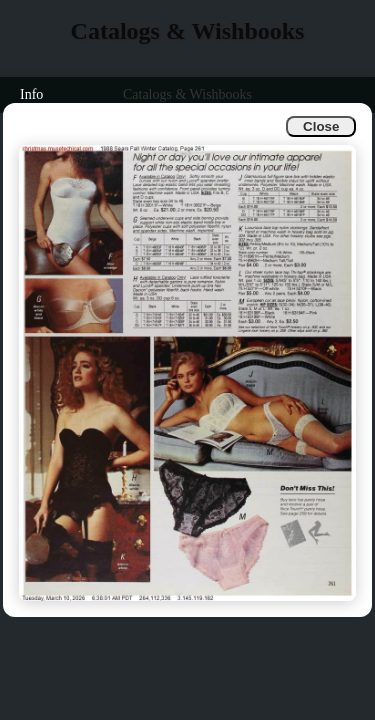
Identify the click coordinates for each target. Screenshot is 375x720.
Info (31, 94)
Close (321, 126)
